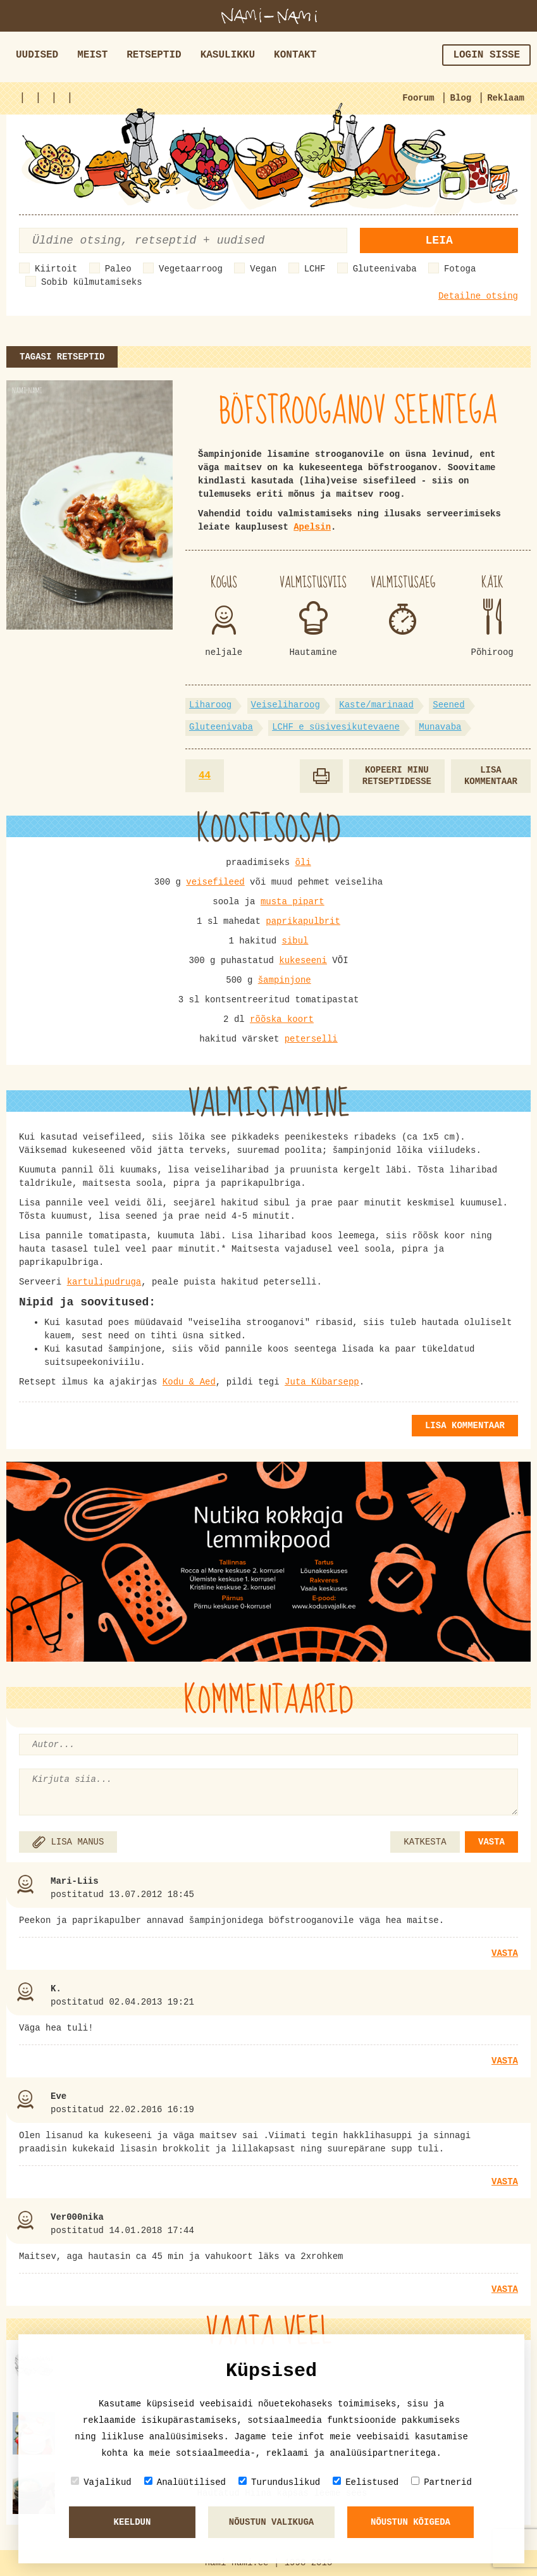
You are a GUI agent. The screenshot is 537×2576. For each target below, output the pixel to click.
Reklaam (505, 98)
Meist (92, 55)
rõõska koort (282, 1019)
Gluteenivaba (385, 269)
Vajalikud (101, 2482)
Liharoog (210, 705)
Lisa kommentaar (490, 776)
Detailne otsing (478, 296)
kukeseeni (303, 960)
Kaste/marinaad (376, 705)
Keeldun (132, 2522)
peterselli (311, 1039)
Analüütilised (185, 2482)
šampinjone (284, 980)
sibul (295, 941)
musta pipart (292, 902)
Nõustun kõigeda (410, 2522)
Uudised (37, 55)
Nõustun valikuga (271, 2522)
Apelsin (312, 527)
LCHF (315, 269)
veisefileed (215, 882)
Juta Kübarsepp (322, 1382)
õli (303, 862)
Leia (439, 240)
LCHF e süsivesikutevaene (336, 727)
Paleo (118, 269)
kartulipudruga (104, 1282)
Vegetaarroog (191, 269)
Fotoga (460, 269)
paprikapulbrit (303, 921)
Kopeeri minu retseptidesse (396, 776)
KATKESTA (425, 1842)
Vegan (263, 269)
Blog (461, 98)
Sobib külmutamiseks (91, 282)
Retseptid (154, 55)
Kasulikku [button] (228, 55)
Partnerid (441, 2482)
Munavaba (440, 727)
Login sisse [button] (486, 55)
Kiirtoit (56, 269)
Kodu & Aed (189, 1382)
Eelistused (365, 2482)
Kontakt (295, 55)
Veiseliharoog (285, 705)
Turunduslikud (279, 2482)
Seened (448, 705)
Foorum (418, 98)
